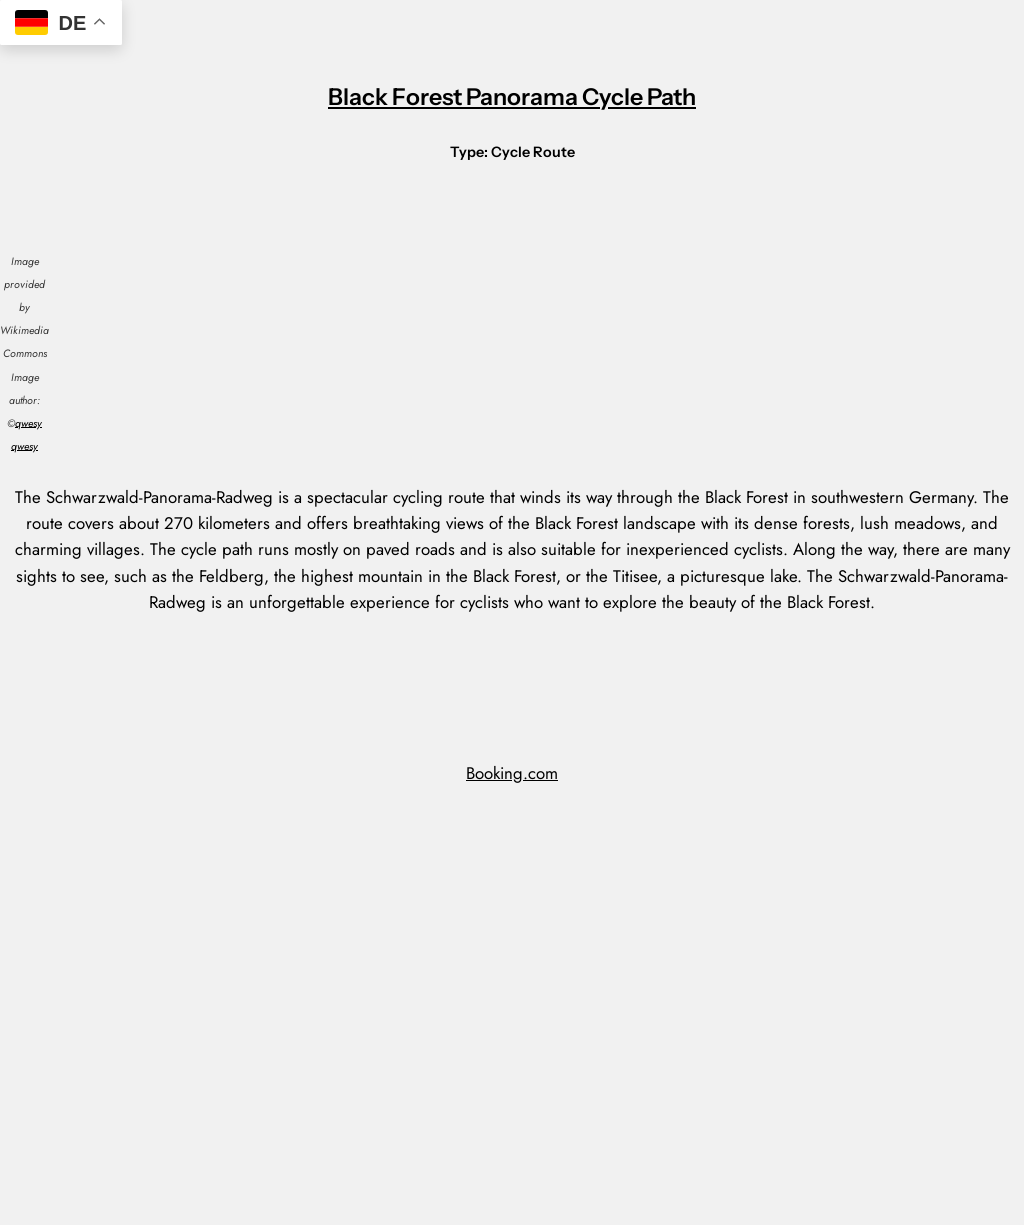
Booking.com (512, 773)
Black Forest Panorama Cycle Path (512, 96)
